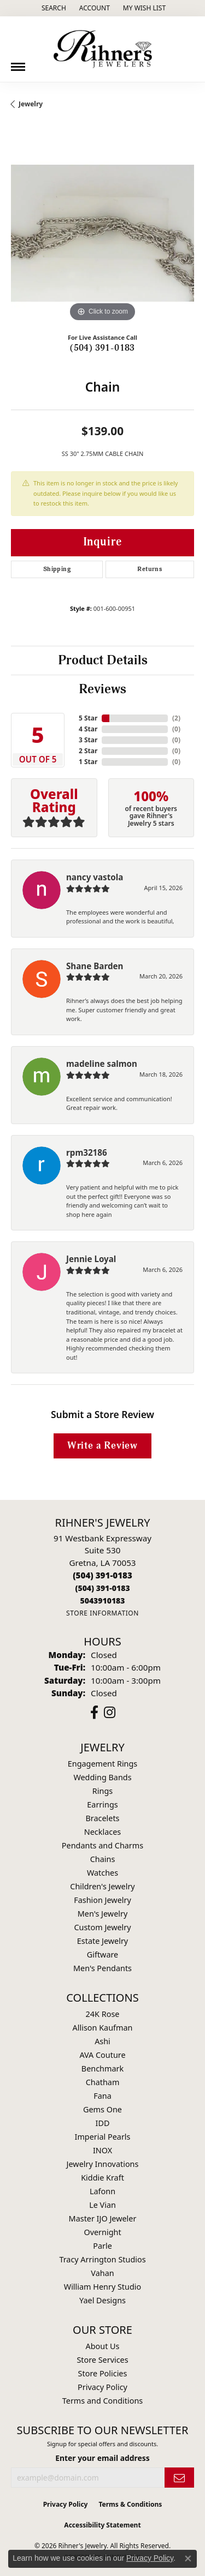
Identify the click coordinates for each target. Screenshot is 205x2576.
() (176, 718)
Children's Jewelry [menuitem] (102, 1886)
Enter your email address (102, 2458)
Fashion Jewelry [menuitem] (102, 1900)
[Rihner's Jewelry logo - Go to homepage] (102, 49)
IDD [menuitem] (103, 2123)
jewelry (31, 104)
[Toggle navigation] (18, 63)
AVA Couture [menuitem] (102, 2055)
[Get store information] (102, 1613)
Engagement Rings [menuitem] (103, 1763)
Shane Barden (94, 965)
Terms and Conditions (102, 2400)
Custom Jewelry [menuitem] (102, 1927)
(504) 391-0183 (102, 348)
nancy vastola (94, 877)
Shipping (57, 569)
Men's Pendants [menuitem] (102, 1968)
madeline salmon (101, 1063)
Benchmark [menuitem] (102, 2068)
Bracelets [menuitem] (102, 1818)
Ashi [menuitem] (102, 2041)
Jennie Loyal (91, 1258)
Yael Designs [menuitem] (102, 2300)
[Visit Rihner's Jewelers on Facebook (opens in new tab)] (94, 1712)
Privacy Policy (102, 2387)
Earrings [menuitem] (102, 1804)
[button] (52, 8)
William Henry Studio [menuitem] (102, 2286)
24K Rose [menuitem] (103, 2014)
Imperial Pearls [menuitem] (103, 2136)
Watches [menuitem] (102, 1873)
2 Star (88, 750)
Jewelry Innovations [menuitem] (103, 2164)
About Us (103, 2346)
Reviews (102, 689)
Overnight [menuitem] (102, 2232)
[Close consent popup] (188, 2558)
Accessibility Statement (102, 2525)
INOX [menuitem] (102, 2150)
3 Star (88, 739)
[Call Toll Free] (102, 1588)
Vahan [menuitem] (102, 2273)
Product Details (103, 660)
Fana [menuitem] (102, 2096)
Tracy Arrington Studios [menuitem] (102, 2259)
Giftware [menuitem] (103, 1954)
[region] (102, 233)
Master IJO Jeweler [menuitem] (103, 2218)
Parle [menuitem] (102, 2246)
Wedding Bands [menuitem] (102, 1777)
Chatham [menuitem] (103, 2082)
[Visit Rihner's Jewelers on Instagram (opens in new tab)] (109, 1712)
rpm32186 (86, 1152)
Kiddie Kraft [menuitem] (102, 2177)
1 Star (88, 761)
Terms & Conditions (130, 2504)
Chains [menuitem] (102, 1859)
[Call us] (102, 1600)
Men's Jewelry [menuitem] (103, 1913)
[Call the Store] (102, 1575)
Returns (149, 569)
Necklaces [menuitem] (102, 1832)
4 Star (88, 729)
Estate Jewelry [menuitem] (102, 1941)
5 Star (88, 718)
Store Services (102, 2360)
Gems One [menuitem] (102, 2109)
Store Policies (102, 2373)
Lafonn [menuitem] (102, 2191)
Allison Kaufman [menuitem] (103, 2027)
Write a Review (102, 1445)
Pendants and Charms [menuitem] (102, 1845)
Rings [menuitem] (102, 1791)
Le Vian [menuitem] (102, 2205)
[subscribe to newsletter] (179, 2477)
